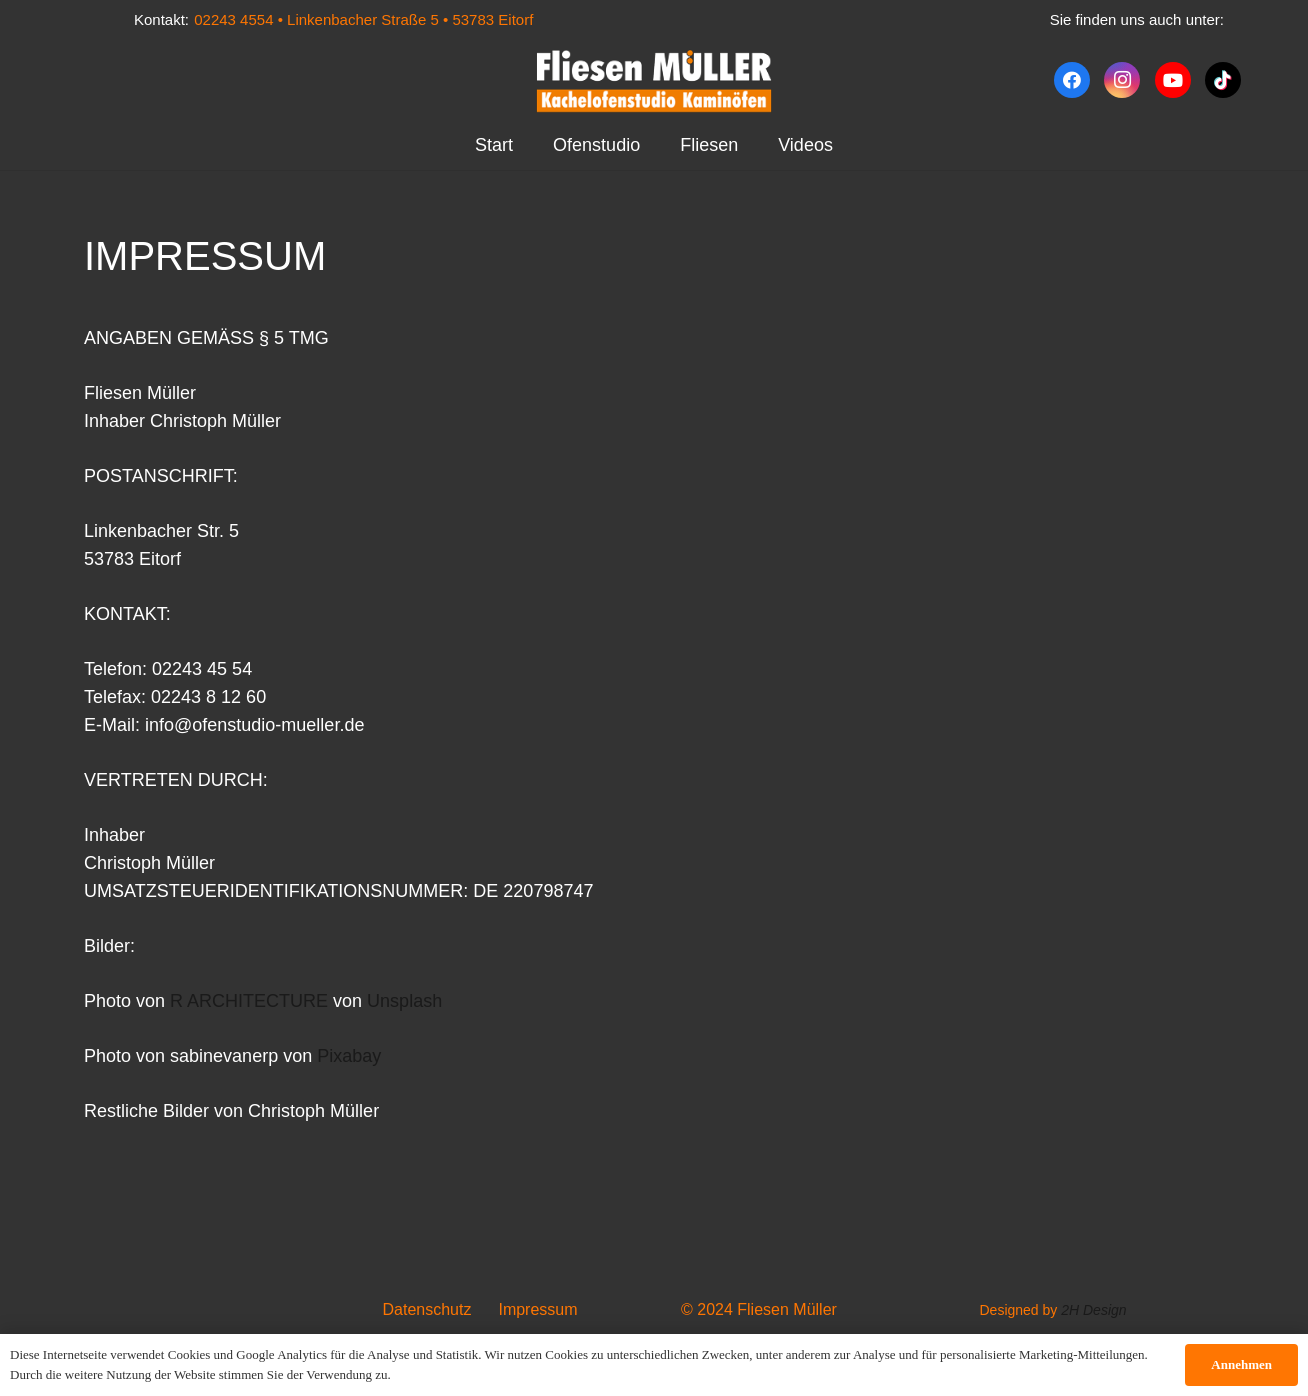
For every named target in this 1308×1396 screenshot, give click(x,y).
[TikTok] (1223, 80)
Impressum (537, 1309)
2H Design (1093, 1310)
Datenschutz (427, 1309)
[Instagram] (1122, 80)
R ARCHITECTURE (249, 1001)
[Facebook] (1072, 80)
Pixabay (349, 1056)
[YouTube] (1173, 80)
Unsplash (404, 1001)
